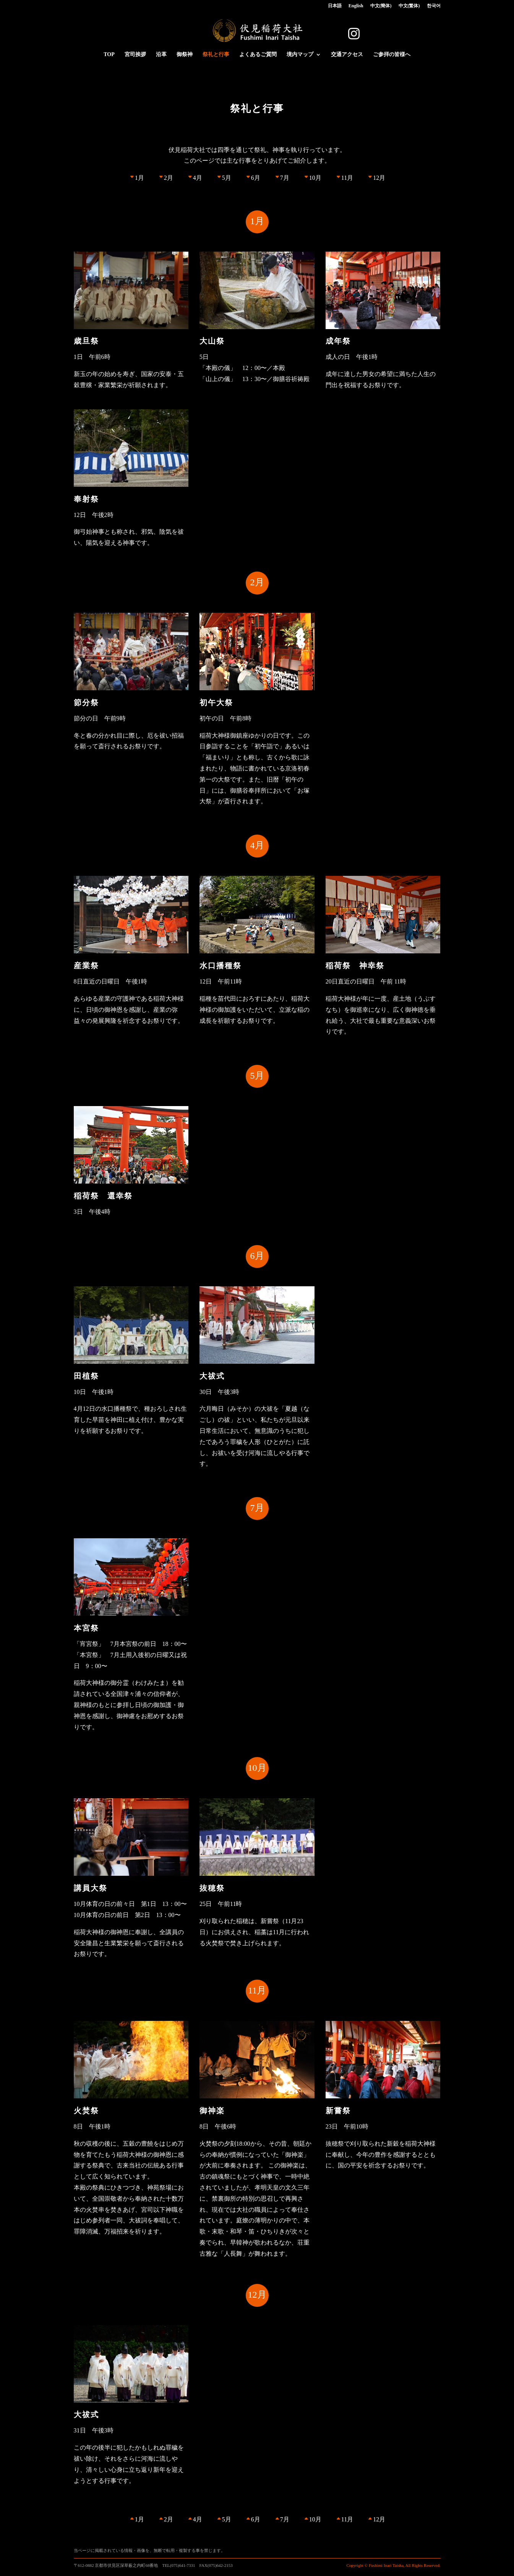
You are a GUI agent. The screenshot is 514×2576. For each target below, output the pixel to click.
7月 (284, 177)
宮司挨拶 (135, 54)
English (356, 5)
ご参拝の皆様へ (391, 54)
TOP (109, 54)
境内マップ (300, 54)
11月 (347, 177)
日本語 (335, 5)
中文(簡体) (381, 5)
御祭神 (185, 54)
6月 (255, 177)
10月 (315, 177)
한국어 (434, 5)
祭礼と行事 (216, 54)
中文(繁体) (409, 5)
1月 (139, 177)
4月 (197, 177)
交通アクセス (347, 54)
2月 (168, 177)
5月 (226, 177)
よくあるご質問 (258, 54)
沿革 (161, 54)
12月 (379, 177)
